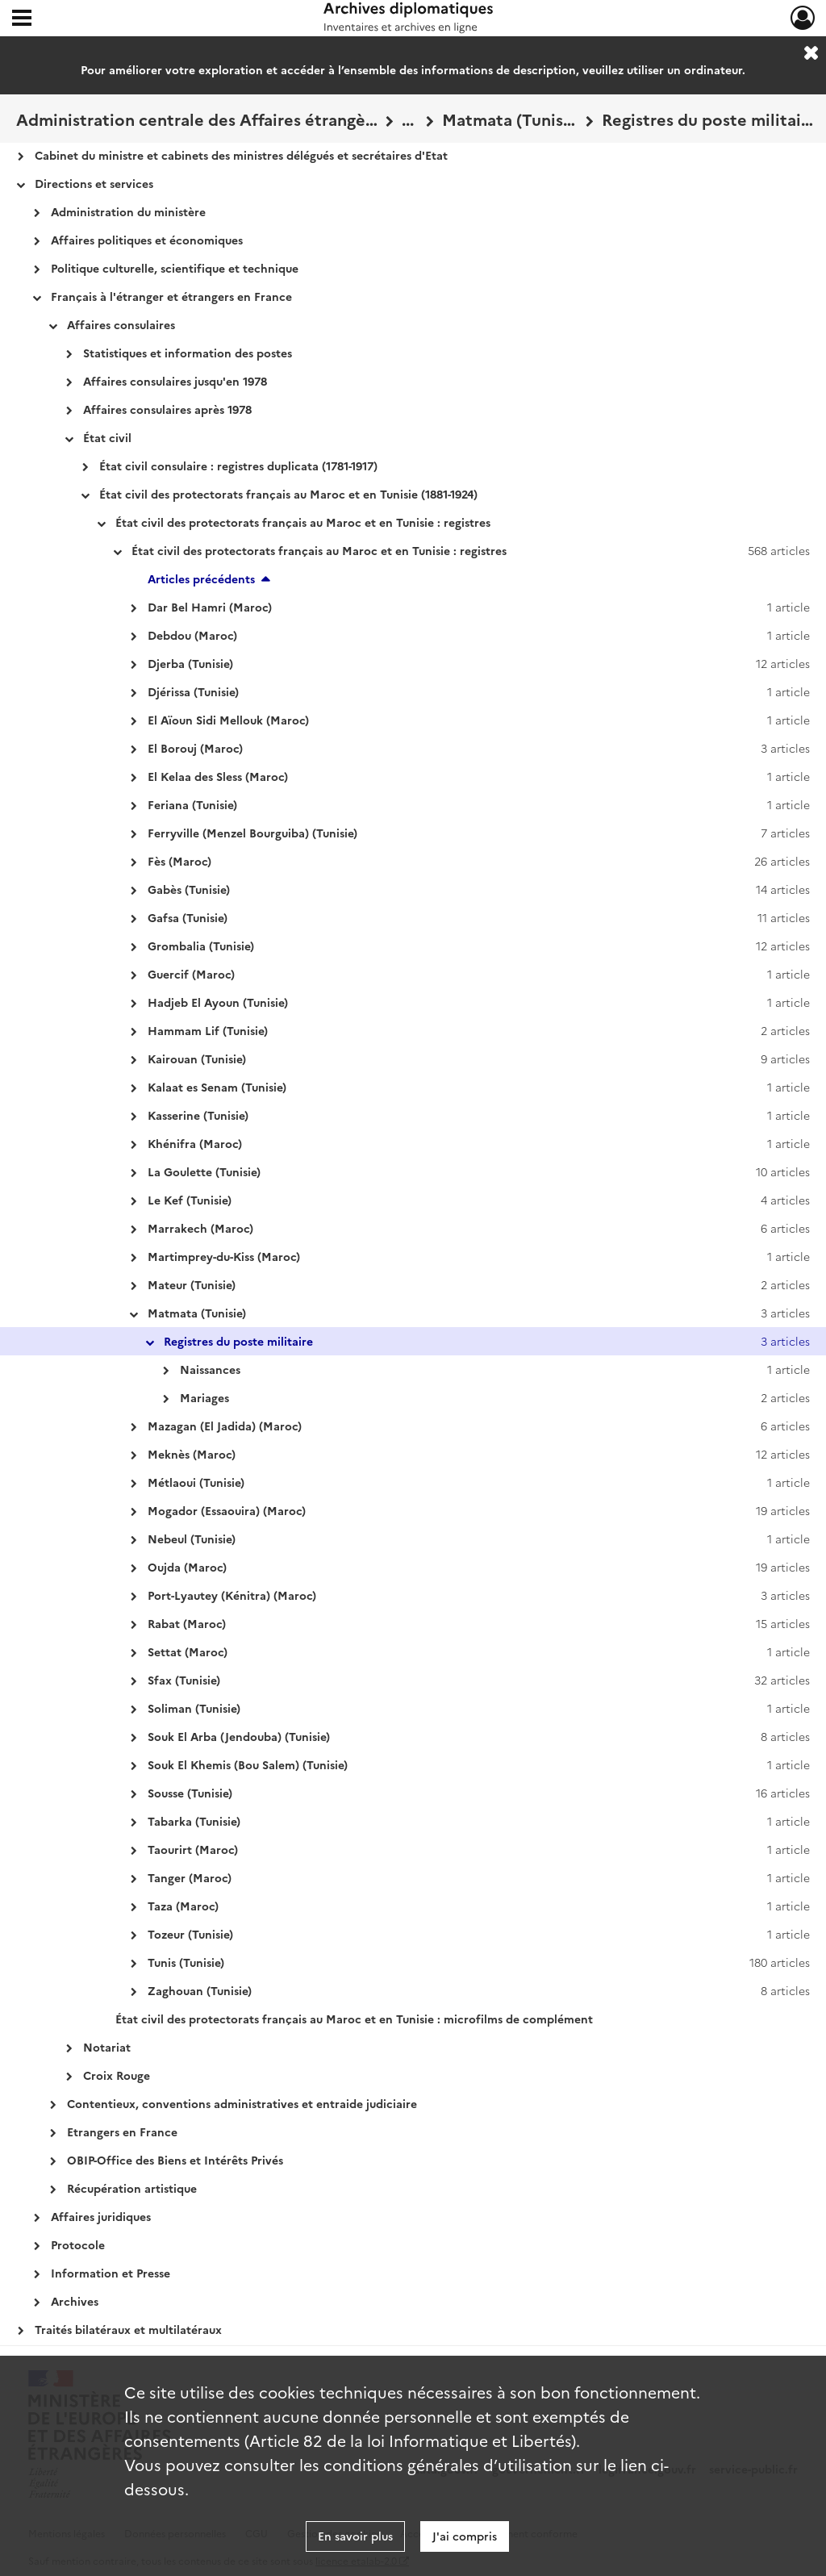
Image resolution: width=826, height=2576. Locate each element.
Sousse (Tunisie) (190, 1793)
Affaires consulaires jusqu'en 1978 (175, 381)
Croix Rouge (116, 2075)
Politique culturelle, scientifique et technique (174, 268)
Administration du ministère (128, 211)
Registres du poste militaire (708, 118)
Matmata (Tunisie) (510, 118)
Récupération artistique (132, 2188)
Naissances (210, 1369)
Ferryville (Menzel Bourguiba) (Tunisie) (252, 833)
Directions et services (94, 183)
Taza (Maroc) (183, 1906)
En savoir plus (355, 2536)
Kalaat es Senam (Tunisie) (217, 1087)
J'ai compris (464, 2536)
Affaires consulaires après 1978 (167, 409)
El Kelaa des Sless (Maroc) (218, 776)
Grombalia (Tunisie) (201, 945)
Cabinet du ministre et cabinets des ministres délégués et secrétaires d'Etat (241, 155)
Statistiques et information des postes (187, 352)
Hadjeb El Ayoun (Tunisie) (218, 1002)
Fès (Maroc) (179, 861)
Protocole (78, 2244)
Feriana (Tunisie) (192, 804)
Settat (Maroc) (187, 1651)
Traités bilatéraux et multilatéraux (128, 2329)
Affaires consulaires (121, 324)
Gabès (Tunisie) (189, 889)
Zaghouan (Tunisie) (200, 1990)
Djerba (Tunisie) (190, 663)
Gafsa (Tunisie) (187, 917)
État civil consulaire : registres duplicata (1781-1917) (238, 465)
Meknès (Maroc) (192, 1454)
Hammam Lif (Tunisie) (208, 1030)
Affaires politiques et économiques (147, 240)
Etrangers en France (122, 2131)
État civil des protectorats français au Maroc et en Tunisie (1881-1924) (288, 494)
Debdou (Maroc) (192, 635)
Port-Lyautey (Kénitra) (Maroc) (232, 1595)
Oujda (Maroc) (187, 1567)
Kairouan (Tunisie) (197, 1058)
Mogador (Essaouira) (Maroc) (227, 1510)
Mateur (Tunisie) (192, 1284)
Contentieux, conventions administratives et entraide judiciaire (242, 2103)
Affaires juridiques (101, 2216)
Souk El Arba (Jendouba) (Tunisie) (239, 1736)
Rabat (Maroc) (187, 1623)
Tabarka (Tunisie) (194, 1821)
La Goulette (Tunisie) (204, 1171)
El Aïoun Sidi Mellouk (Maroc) (228, 720)
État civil (107, 437)
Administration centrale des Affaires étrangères (197, 118)
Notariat (107, 2047)
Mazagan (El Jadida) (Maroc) (225, 1425)
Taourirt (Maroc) (193, 1849)
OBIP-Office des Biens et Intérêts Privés (175, 2160)
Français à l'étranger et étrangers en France (171, 296)
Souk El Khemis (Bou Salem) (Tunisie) (248, 1764)
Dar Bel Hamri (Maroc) (210, 607)
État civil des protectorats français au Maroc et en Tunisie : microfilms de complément (354, 2018)
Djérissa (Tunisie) (193, 691)
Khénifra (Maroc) (195, 1143)
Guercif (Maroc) (191, 974)
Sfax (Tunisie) (184, 1680)
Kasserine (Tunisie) (198, 1115)
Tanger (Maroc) (190, 1877)
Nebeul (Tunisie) (192, 1538)
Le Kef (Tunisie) (190, 1200)
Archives (74, 2301)
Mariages (204, 1397)
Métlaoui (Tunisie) (196, 1482)
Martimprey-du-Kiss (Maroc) (224, 1256)
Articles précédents (201, 578)
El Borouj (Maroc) (195, 748)
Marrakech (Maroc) (200, 1228)
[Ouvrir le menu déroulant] (21, 19)
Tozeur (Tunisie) (190, 1934)
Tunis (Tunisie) (186, 1962)
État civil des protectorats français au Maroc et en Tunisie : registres (302, 522)
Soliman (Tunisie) (194, 1708)
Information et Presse (110, 2273)
